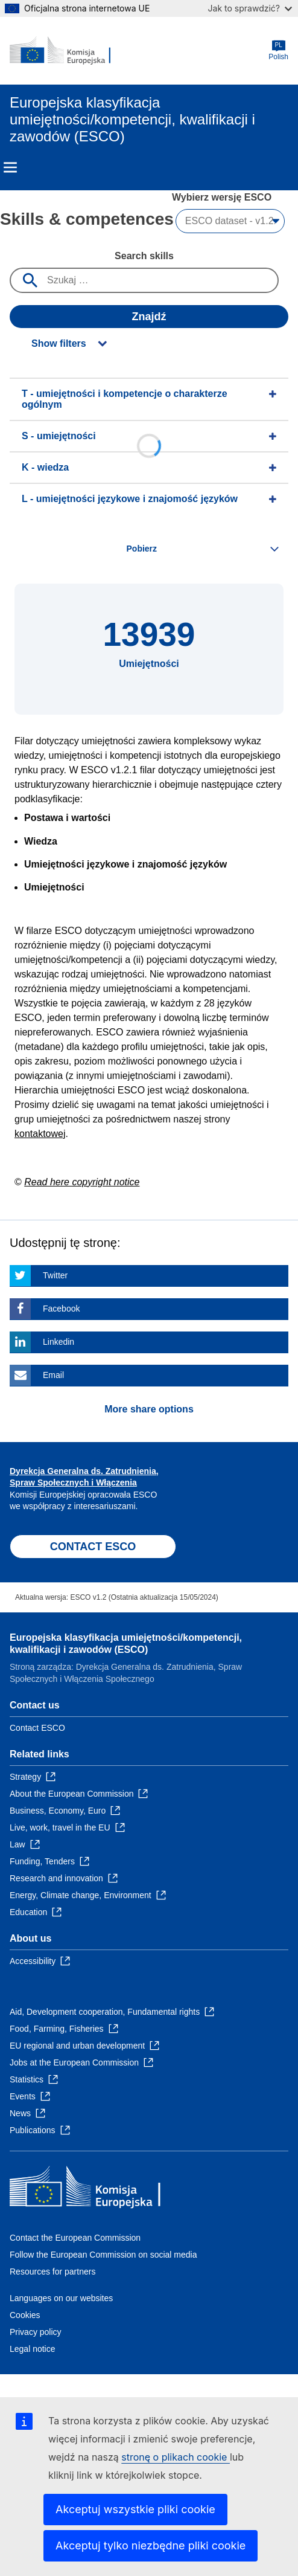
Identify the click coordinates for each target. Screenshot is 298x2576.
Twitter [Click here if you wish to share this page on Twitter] (55, 1275)
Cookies (25, 2315)
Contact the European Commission (75, 2238)
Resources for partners (52, 2271)
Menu (10, 167)
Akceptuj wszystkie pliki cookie (135, 2509)
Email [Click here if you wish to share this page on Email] (53, 1375)
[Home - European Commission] (68, 50)
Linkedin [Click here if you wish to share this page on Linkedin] (58, 1342)
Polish (278, 50)
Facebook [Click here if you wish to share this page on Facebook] (61, 1308)
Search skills (144, 256)
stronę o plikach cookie (175, 2457)
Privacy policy (36, 2332)
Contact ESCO (37, 1728)
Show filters (58, 343)
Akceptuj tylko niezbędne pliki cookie (150, 2545)
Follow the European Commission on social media (103, 2254)
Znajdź (149, 317)
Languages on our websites (61, 2298)
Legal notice (32, 2349)
